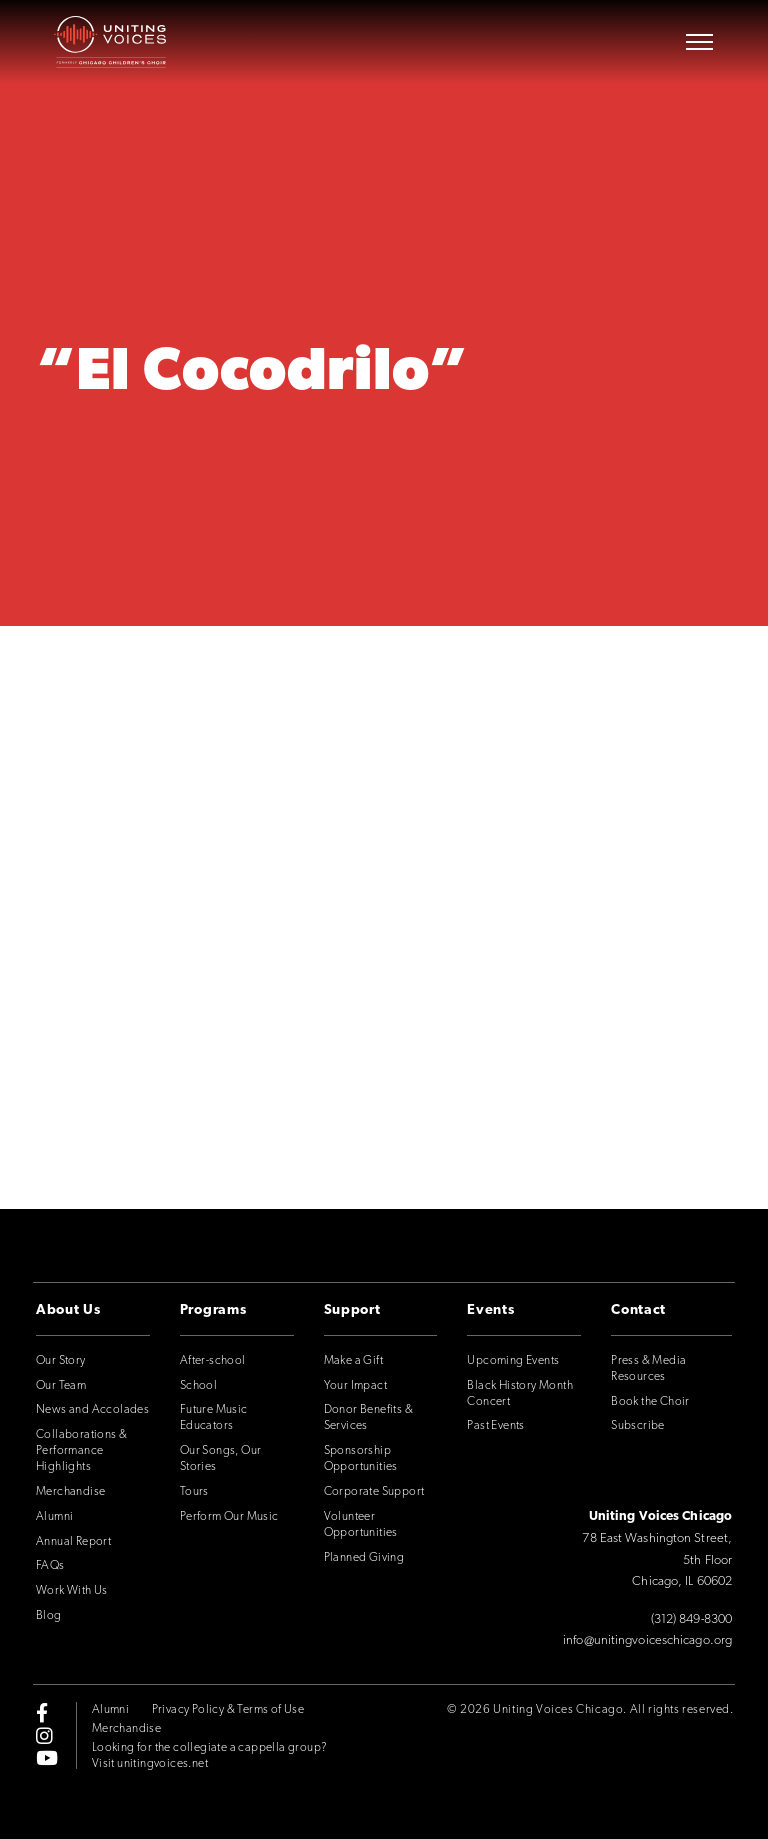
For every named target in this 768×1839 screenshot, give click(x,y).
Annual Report (73, 1542)
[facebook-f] (42, 1713)
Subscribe (638, 1426)
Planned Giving (364, 1558)
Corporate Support (374, 1492)
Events (490, 1310)
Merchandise (70, 1492)
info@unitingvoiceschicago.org (647, 1640)
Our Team (61, 1386)
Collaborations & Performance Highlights (81, 1451)
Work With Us (72, 1591)
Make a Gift (353, 1361)
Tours (194, 1492)
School (198, 1386)
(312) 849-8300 (691, 1619)
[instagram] (44, 1735)
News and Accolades (92, 1410)
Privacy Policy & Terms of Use (228, 1710)
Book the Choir (650, 1402)
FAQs (50, 1566)
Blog (49, 1616)
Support (352, 1310)
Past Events (495, 1426)
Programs (213, 1310)
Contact (638, 1310)
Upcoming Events (513, 1361)
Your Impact (355, 1386)
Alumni (54, 1517)
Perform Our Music (229, 1517)
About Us (68, 1310)
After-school (213, 1361)
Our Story (61, 1361)
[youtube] (47, 1757)
